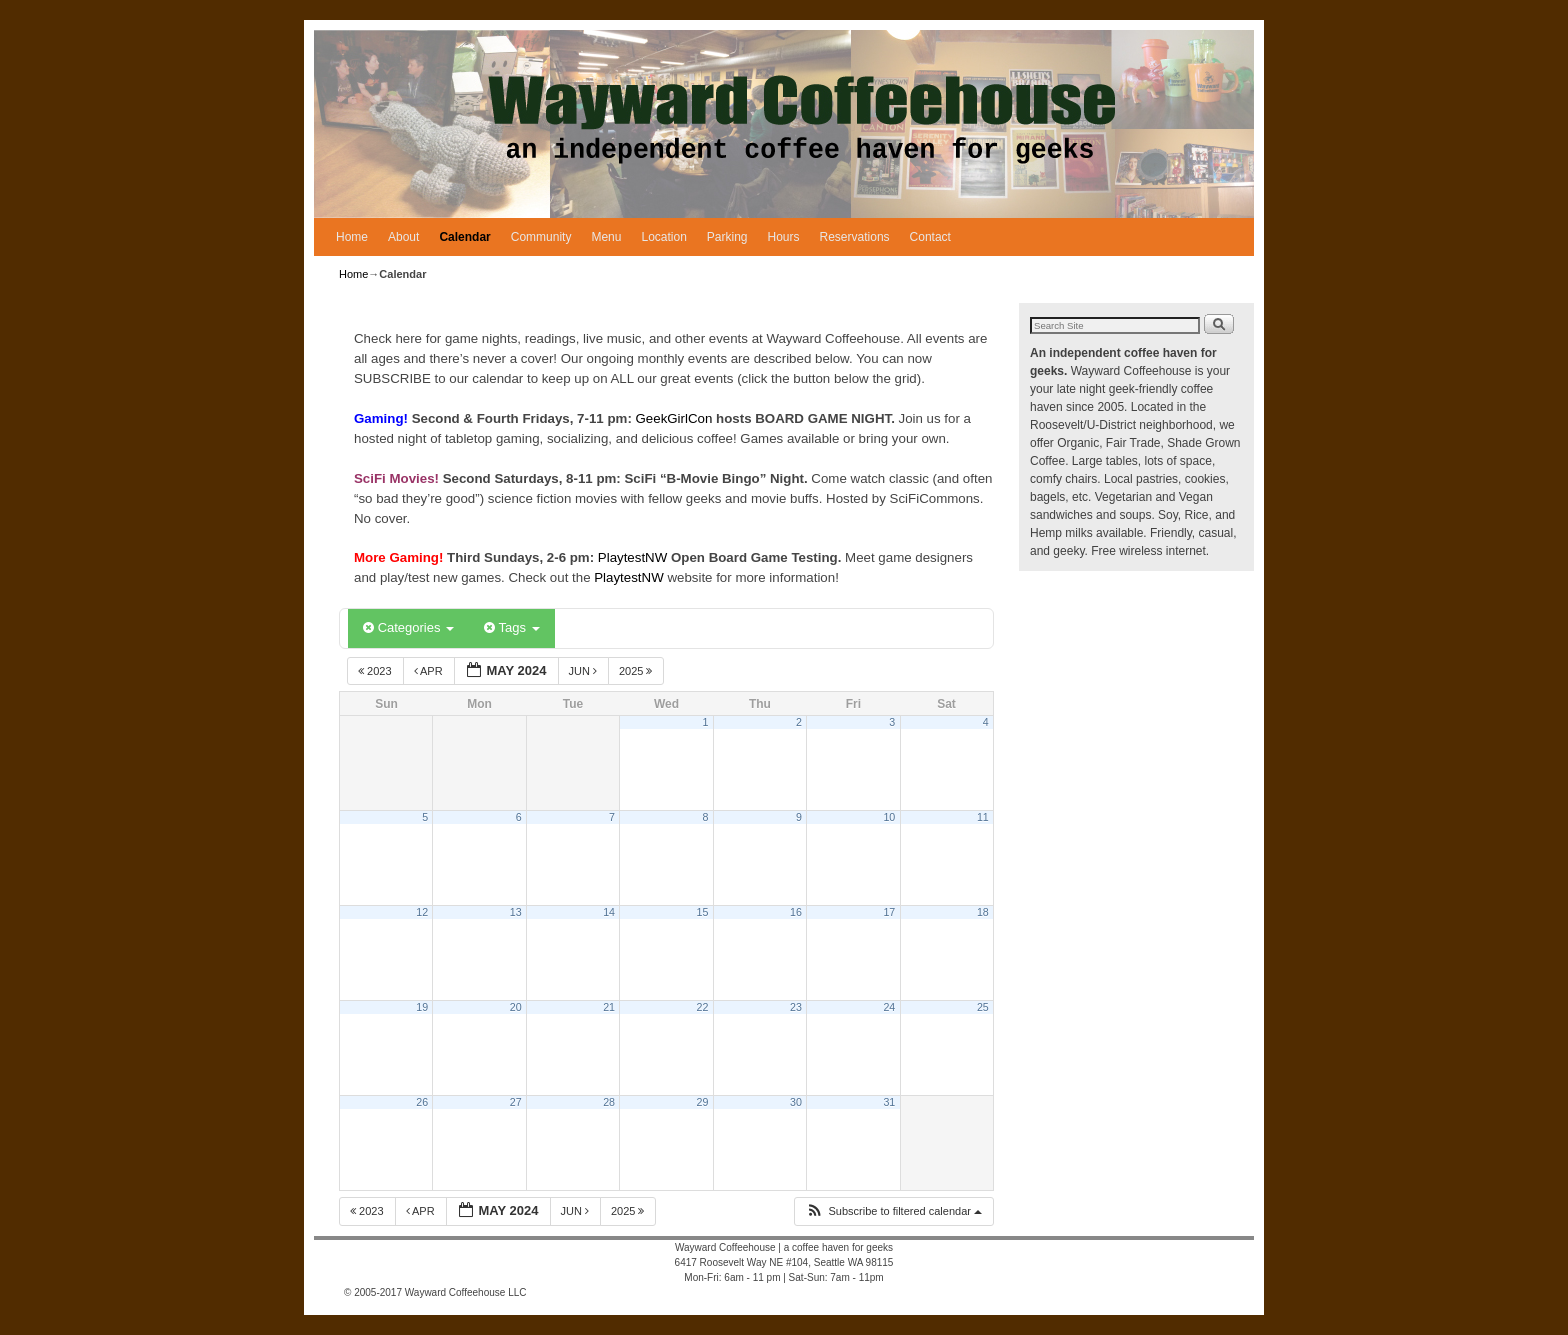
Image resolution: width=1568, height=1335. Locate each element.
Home (352, 237)
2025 (637, 671)
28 (609, 1102)
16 (796, 912)
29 (703, 1102)
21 (609, 1007)
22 (703, 1007)
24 (889, 1007)
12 (422, 912)
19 (422, 1007)
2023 (376, 671)
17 (889, 912)
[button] (893, 1211)
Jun (585, 671)
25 (983, 1007)
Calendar (464, 237)
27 (516, 1102)
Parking (727, 237)
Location (663, 237)
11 (983, 817)
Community (541, 237)
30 (796, 1102)
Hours (784, 237)
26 (422, 1102)
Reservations (855, 237)
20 (516, 1007)
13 (516, 912)
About (403, 237)
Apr (430, 671)
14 (609, 912)
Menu (606, 237)
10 (889, 817)
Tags (511, 627)
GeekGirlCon (676, 418)
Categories (408, 627)
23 (796, 1007)
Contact (930, 237)
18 (983, 912)
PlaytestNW (634, 557)
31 (889, 1102)
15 (703, 912)
